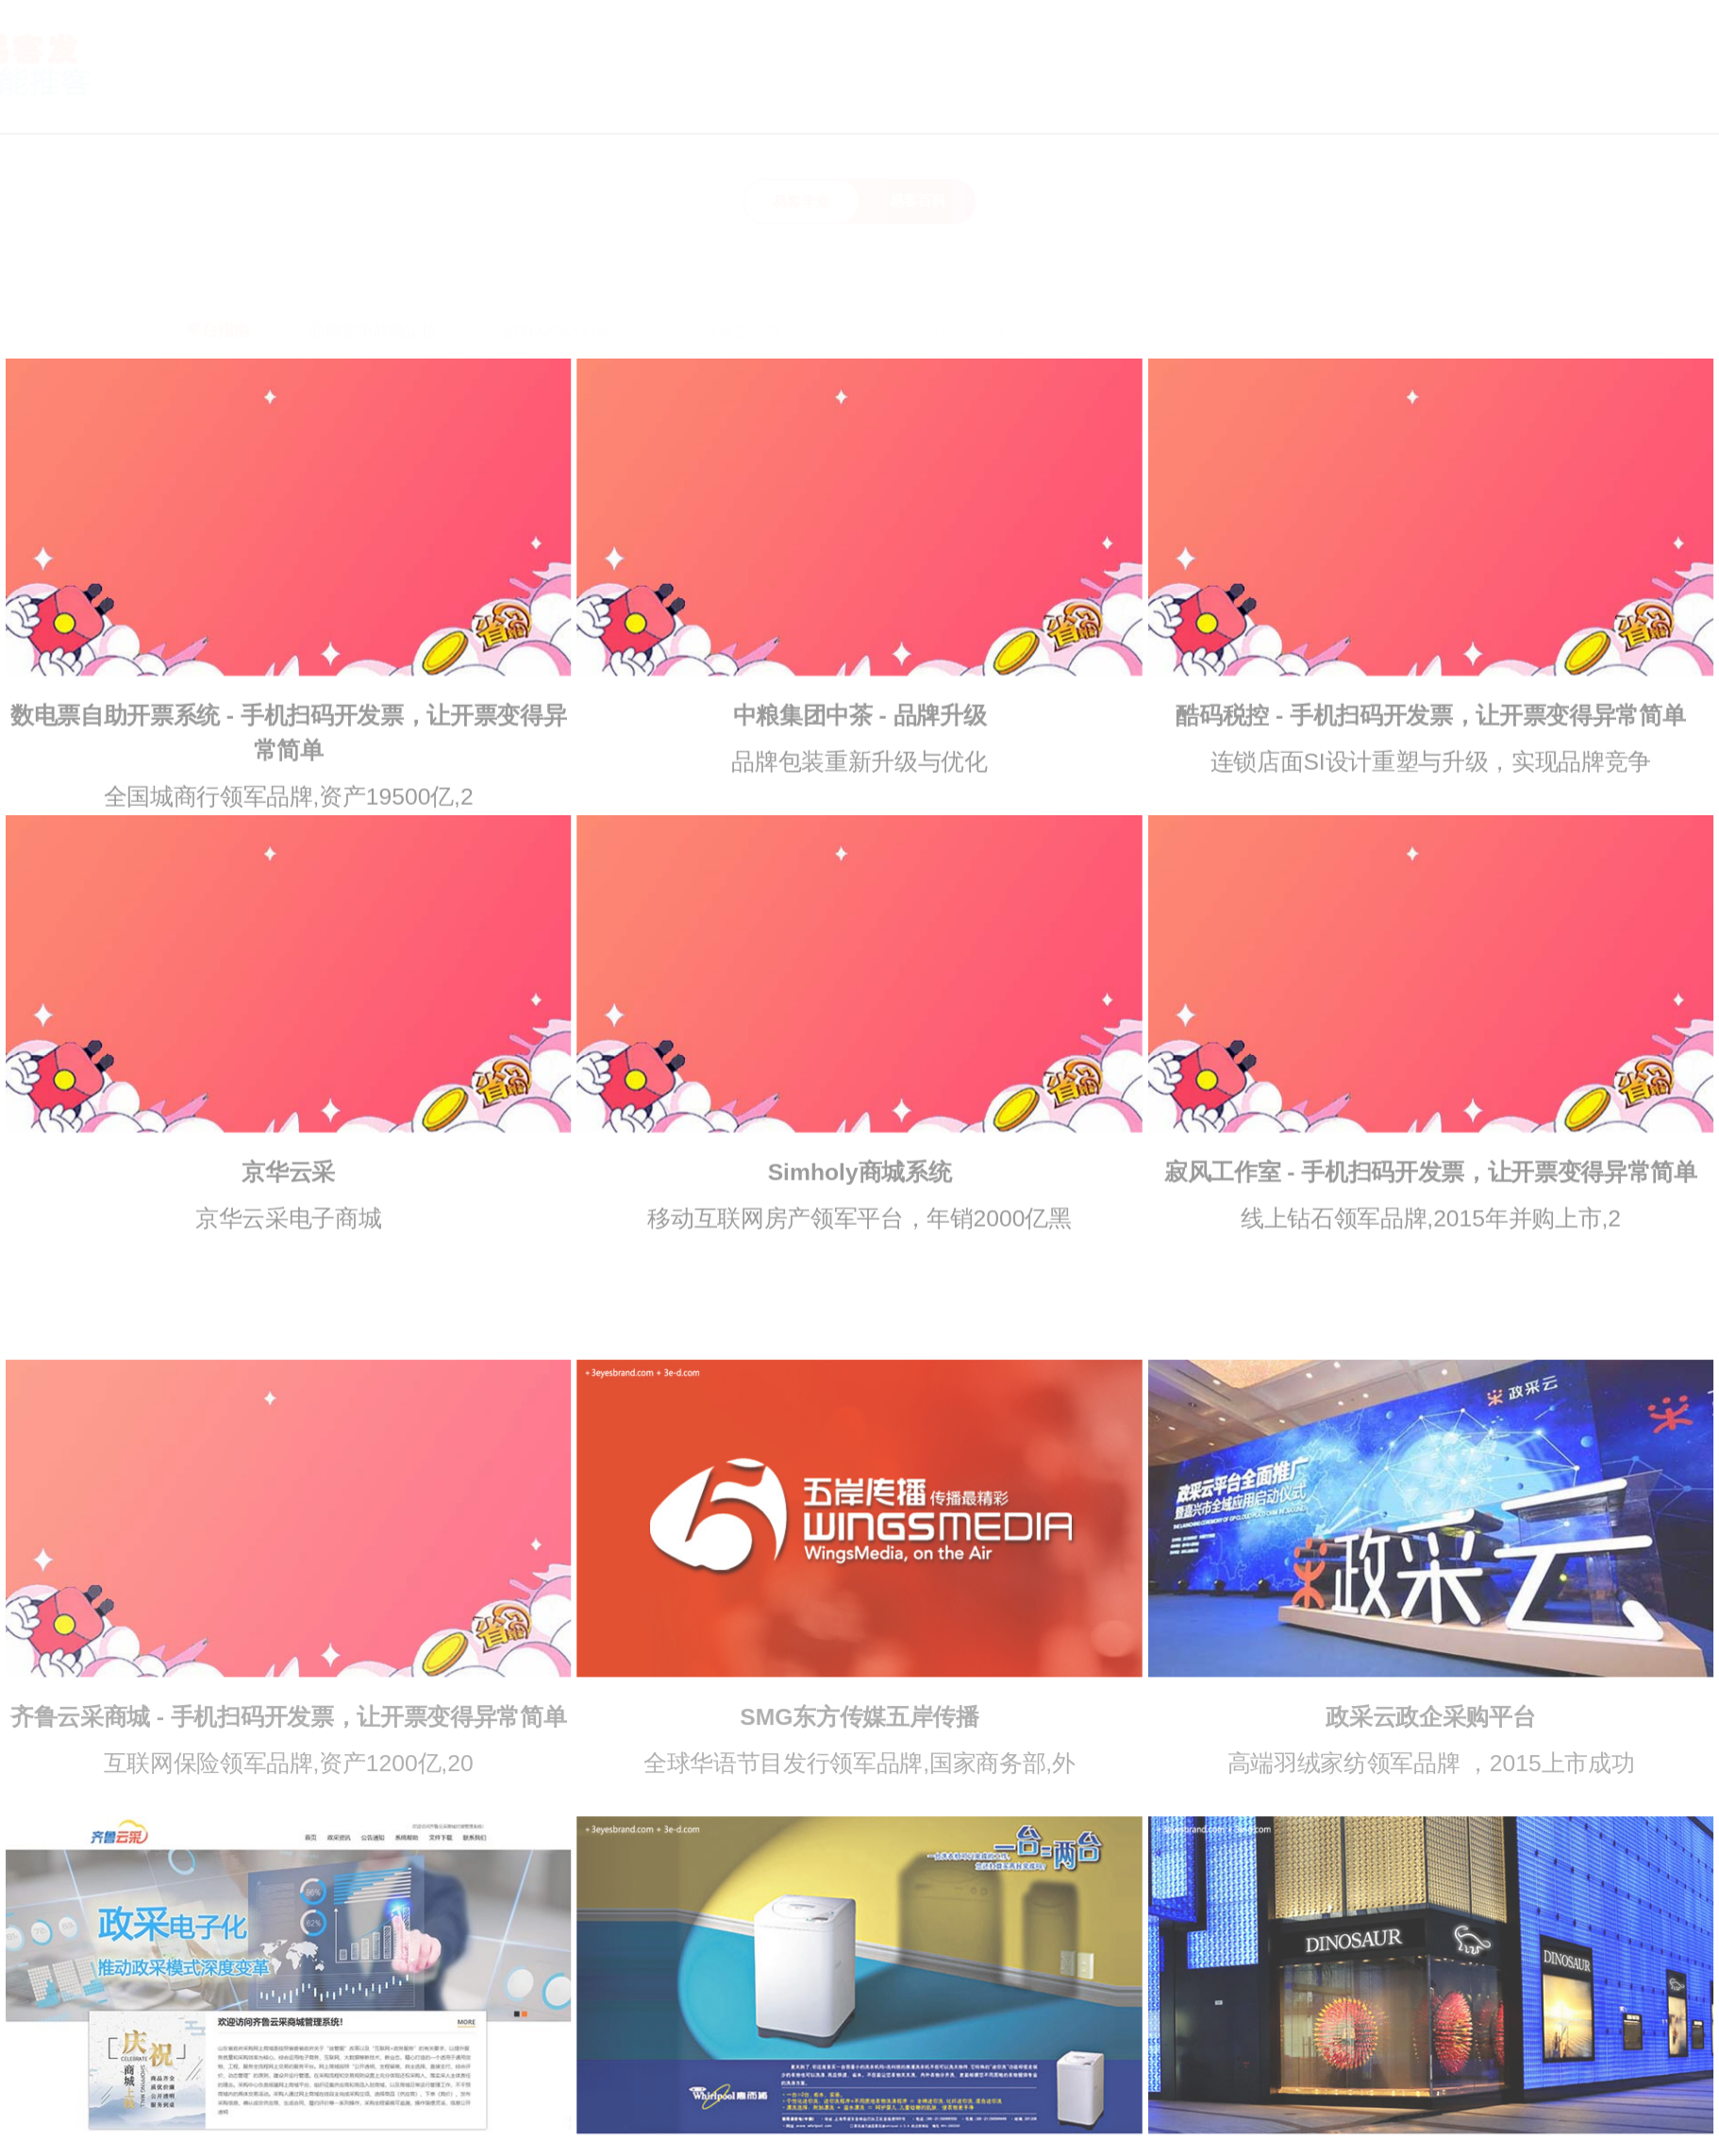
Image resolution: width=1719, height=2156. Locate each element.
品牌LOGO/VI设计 (562, 282)
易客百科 (917, 201)
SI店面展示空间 (1289, 283)
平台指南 (218, 281)
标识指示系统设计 (1468, 283)
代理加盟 (1533, 103)
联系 (1411, 103)
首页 (959, 103)
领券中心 (1640, 103)
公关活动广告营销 (938, 282)
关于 (1050, 103)
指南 (1231, 103)
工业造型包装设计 (750, 282)
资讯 (1321, 103)
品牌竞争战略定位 (374, 281)
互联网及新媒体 (1118, 282)
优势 (1141, 103)
